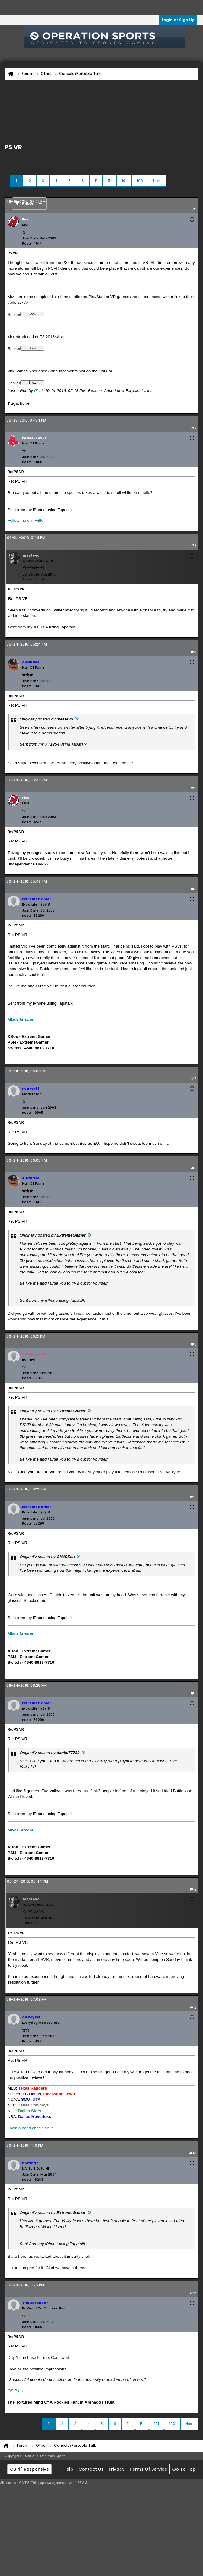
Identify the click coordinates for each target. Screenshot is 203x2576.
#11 (194, 1693)
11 (96, 180)
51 (109, 180)
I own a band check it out (30, 2128)
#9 (194, 1344)
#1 (194, 209)
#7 (194, 1078)
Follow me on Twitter (26, 520)
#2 (194, 428)
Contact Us (91, 2469)
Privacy (116, 2469)
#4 (193, 652)
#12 (193, 1889)
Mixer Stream (20, 1019)
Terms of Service (148, 2469)
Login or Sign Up (178, 19)
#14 (193, 2153)
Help (68, 2469)
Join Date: (31, 238)
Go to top (184, 2469)
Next (157, 180)
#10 (193, 1497)
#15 (193, 2292)
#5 (194, 788)
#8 (194, 1168)
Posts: (27, 243)
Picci (38, 390)
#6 (194, 889)
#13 (193, 2007)
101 (124, 180)
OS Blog (15, 2390)
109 (140, 180)
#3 (194, 545)
